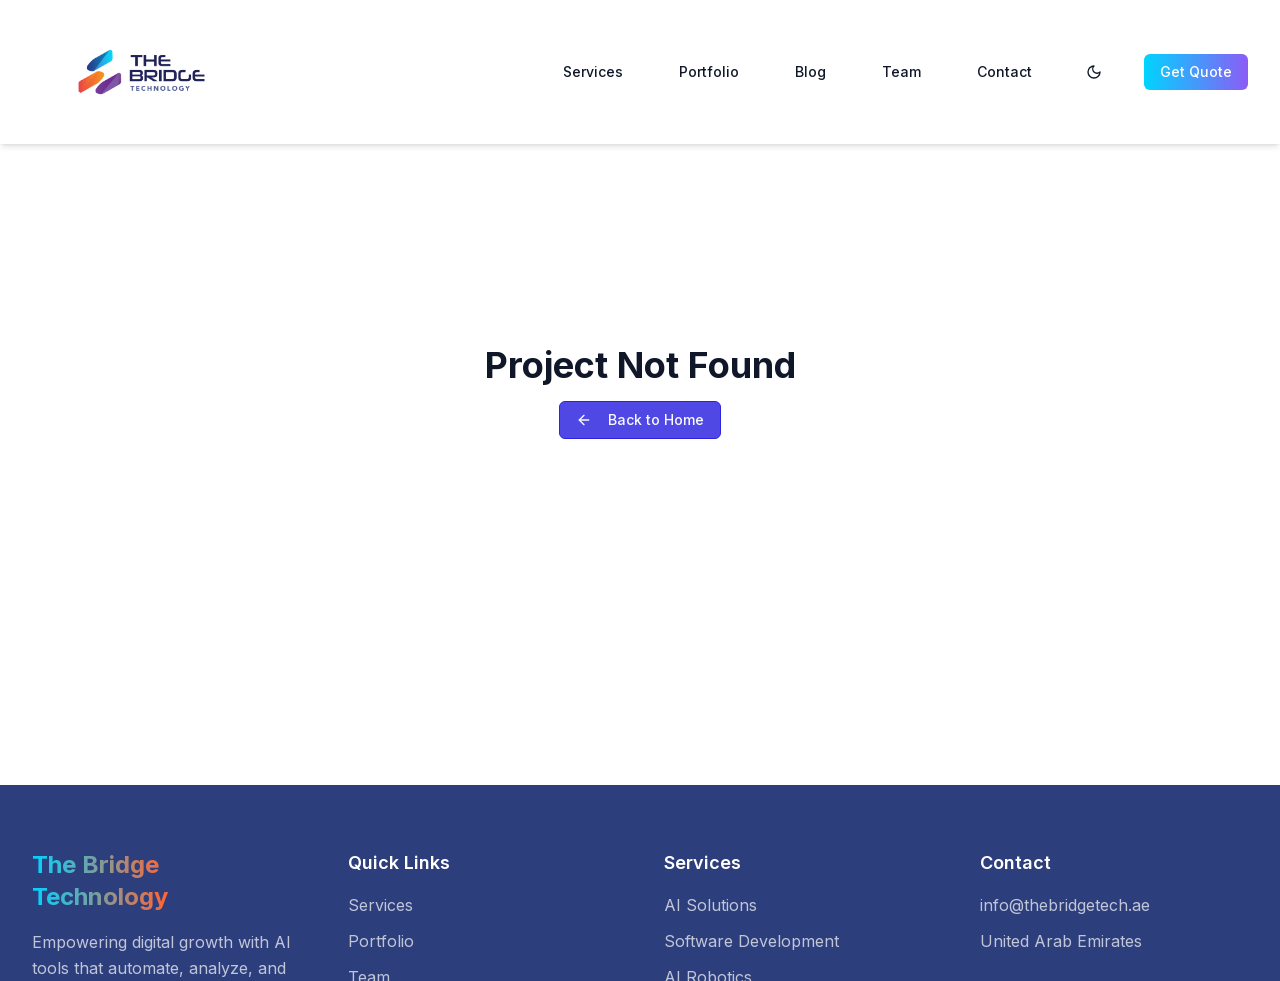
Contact (1004, 71)
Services (593, 71)
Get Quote (1196, 71)
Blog (810, 71)
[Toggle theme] (1094, 72)
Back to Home (640, 419)
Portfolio (709, 71)
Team (901, 71)
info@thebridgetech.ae (1065, 905)
